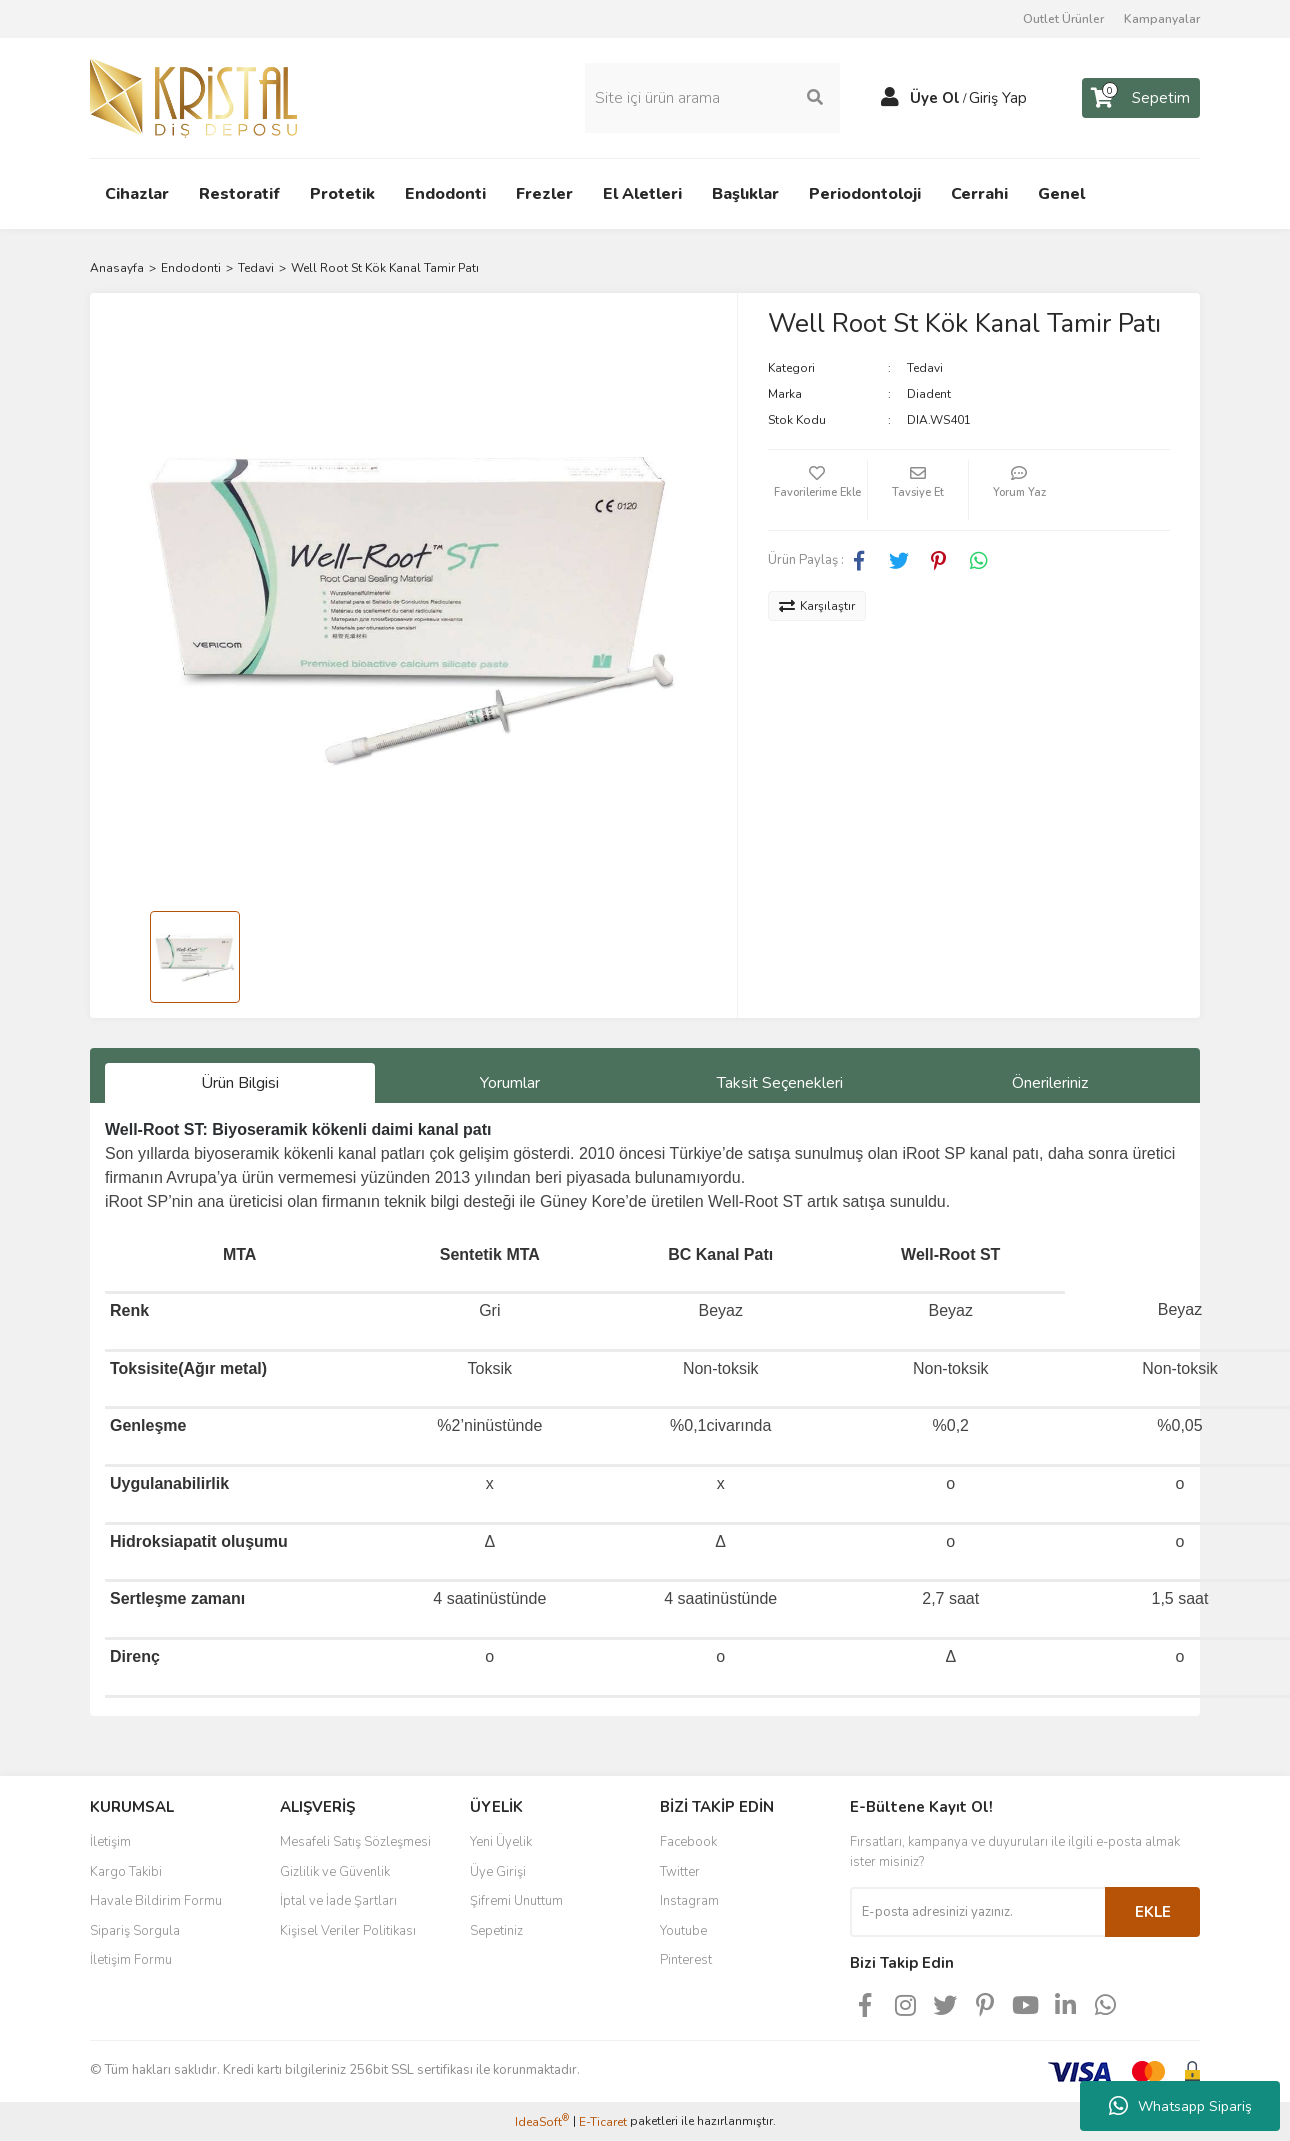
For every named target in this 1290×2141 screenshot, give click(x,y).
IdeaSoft (542, 2121)
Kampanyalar (1162, 19)
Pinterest (686, 1960)
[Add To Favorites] (818, 490)
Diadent (929, 394)
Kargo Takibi (126, 1872)
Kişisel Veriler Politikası (348, 1931)
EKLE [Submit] (1153, 1912)
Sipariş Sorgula (135, 1931)
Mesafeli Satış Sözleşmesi (355, 1842)
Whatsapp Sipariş (1180, 2106)
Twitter (680, 1872)
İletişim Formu (131, 1960)
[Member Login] (890, 98)
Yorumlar (510, 1083)
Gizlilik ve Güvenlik (335, 1872)
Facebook (688, 1842)
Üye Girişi (498, 1872)
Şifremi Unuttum (516, 1901)
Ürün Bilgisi (240, 1083)
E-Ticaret (603, 2122)
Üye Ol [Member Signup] (935, 98)
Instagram (689, 1901)
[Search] (712, 98)
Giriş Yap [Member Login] (998, 98)
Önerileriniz (1050, 1083)
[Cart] (1141, 98)
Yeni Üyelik (501, 1842)
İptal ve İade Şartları (338, 1901)
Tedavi (925, 368)
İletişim (110, 1842)
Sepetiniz (496, 1931)
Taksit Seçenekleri (780, 1083)
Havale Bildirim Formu (156, 1901)
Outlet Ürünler (1063, 19)
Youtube (683, 1931)
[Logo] (193, 97)
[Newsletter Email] (977, 1912)
